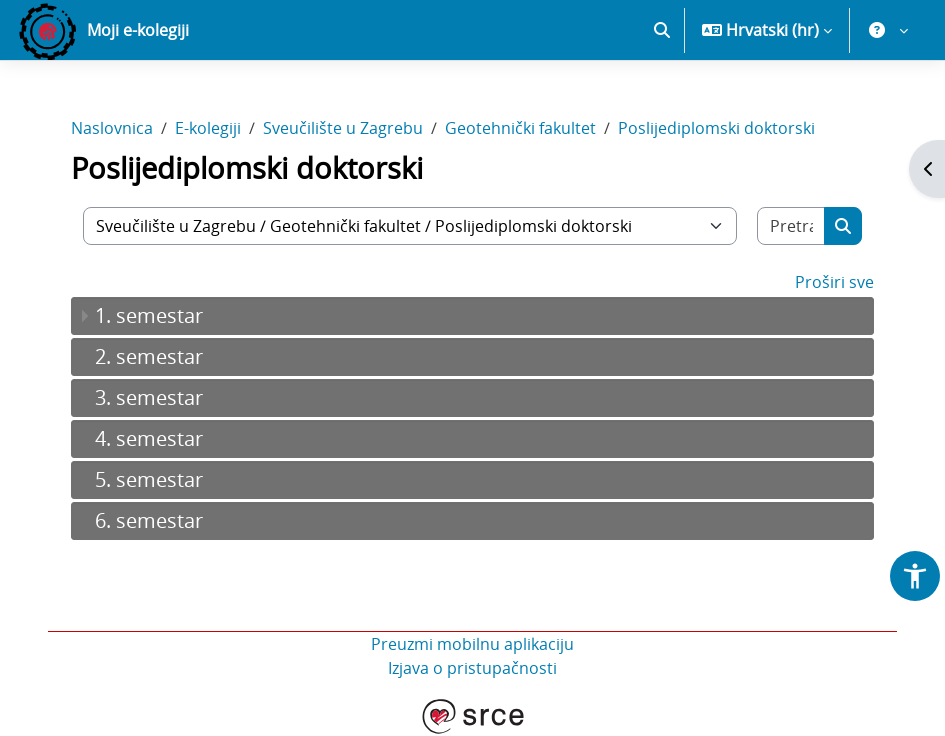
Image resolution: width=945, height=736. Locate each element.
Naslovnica (112, 128)
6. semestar (149, 520)
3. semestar (149, 397)
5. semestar (149, 479)
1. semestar (149, 315)
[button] (662, 30)
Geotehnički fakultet (520, 128)
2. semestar (149, 356)
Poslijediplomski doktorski (716, 128)
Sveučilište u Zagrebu (343, 128)
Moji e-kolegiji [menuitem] (138, 30)
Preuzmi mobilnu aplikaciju (472, 644)
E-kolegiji (208, 128)
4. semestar (149, 438)
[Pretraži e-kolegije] (791, 226)
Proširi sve (834, 282)
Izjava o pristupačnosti (472, 668)
